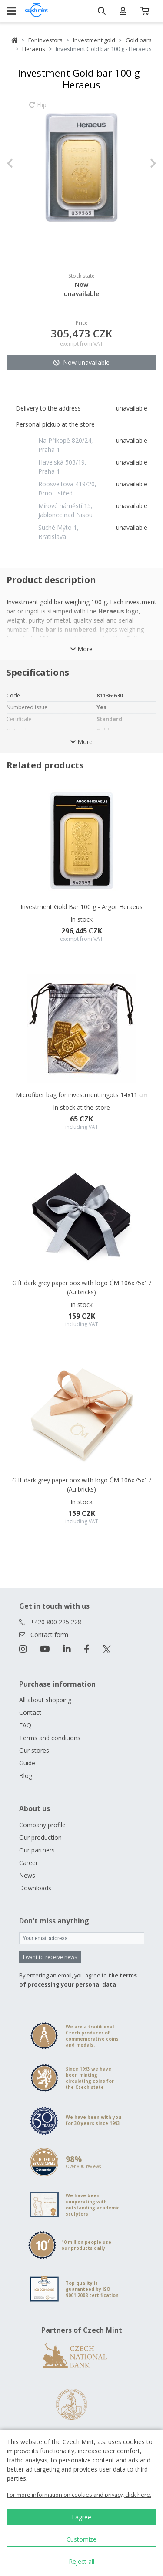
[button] (18, 163)
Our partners (37, 1850)
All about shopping (45, 1700)
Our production (40, 1837)
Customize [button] (81, 2539)
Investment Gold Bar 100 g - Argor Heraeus (81, 906)
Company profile (42, 1825)
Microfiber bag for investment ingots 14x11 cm (82, 1095)
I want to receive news (50, 1957)
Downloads (35, 1888)
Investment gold (94, 40)
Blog (25, 1775)
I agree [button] (81, 2517)
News (27, 1875)
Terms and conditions (49, 1738)
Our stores (34, 1750)
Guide (27, 1763)
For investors (45, 40)
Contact (30, 1712)
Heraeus (33, 49)
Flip (38, 109)
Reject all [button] (81, 2561)
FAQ (25, 1725)
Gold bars (139, 40)
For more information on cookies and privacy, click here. (79, 2495)
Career (28, 1863)
